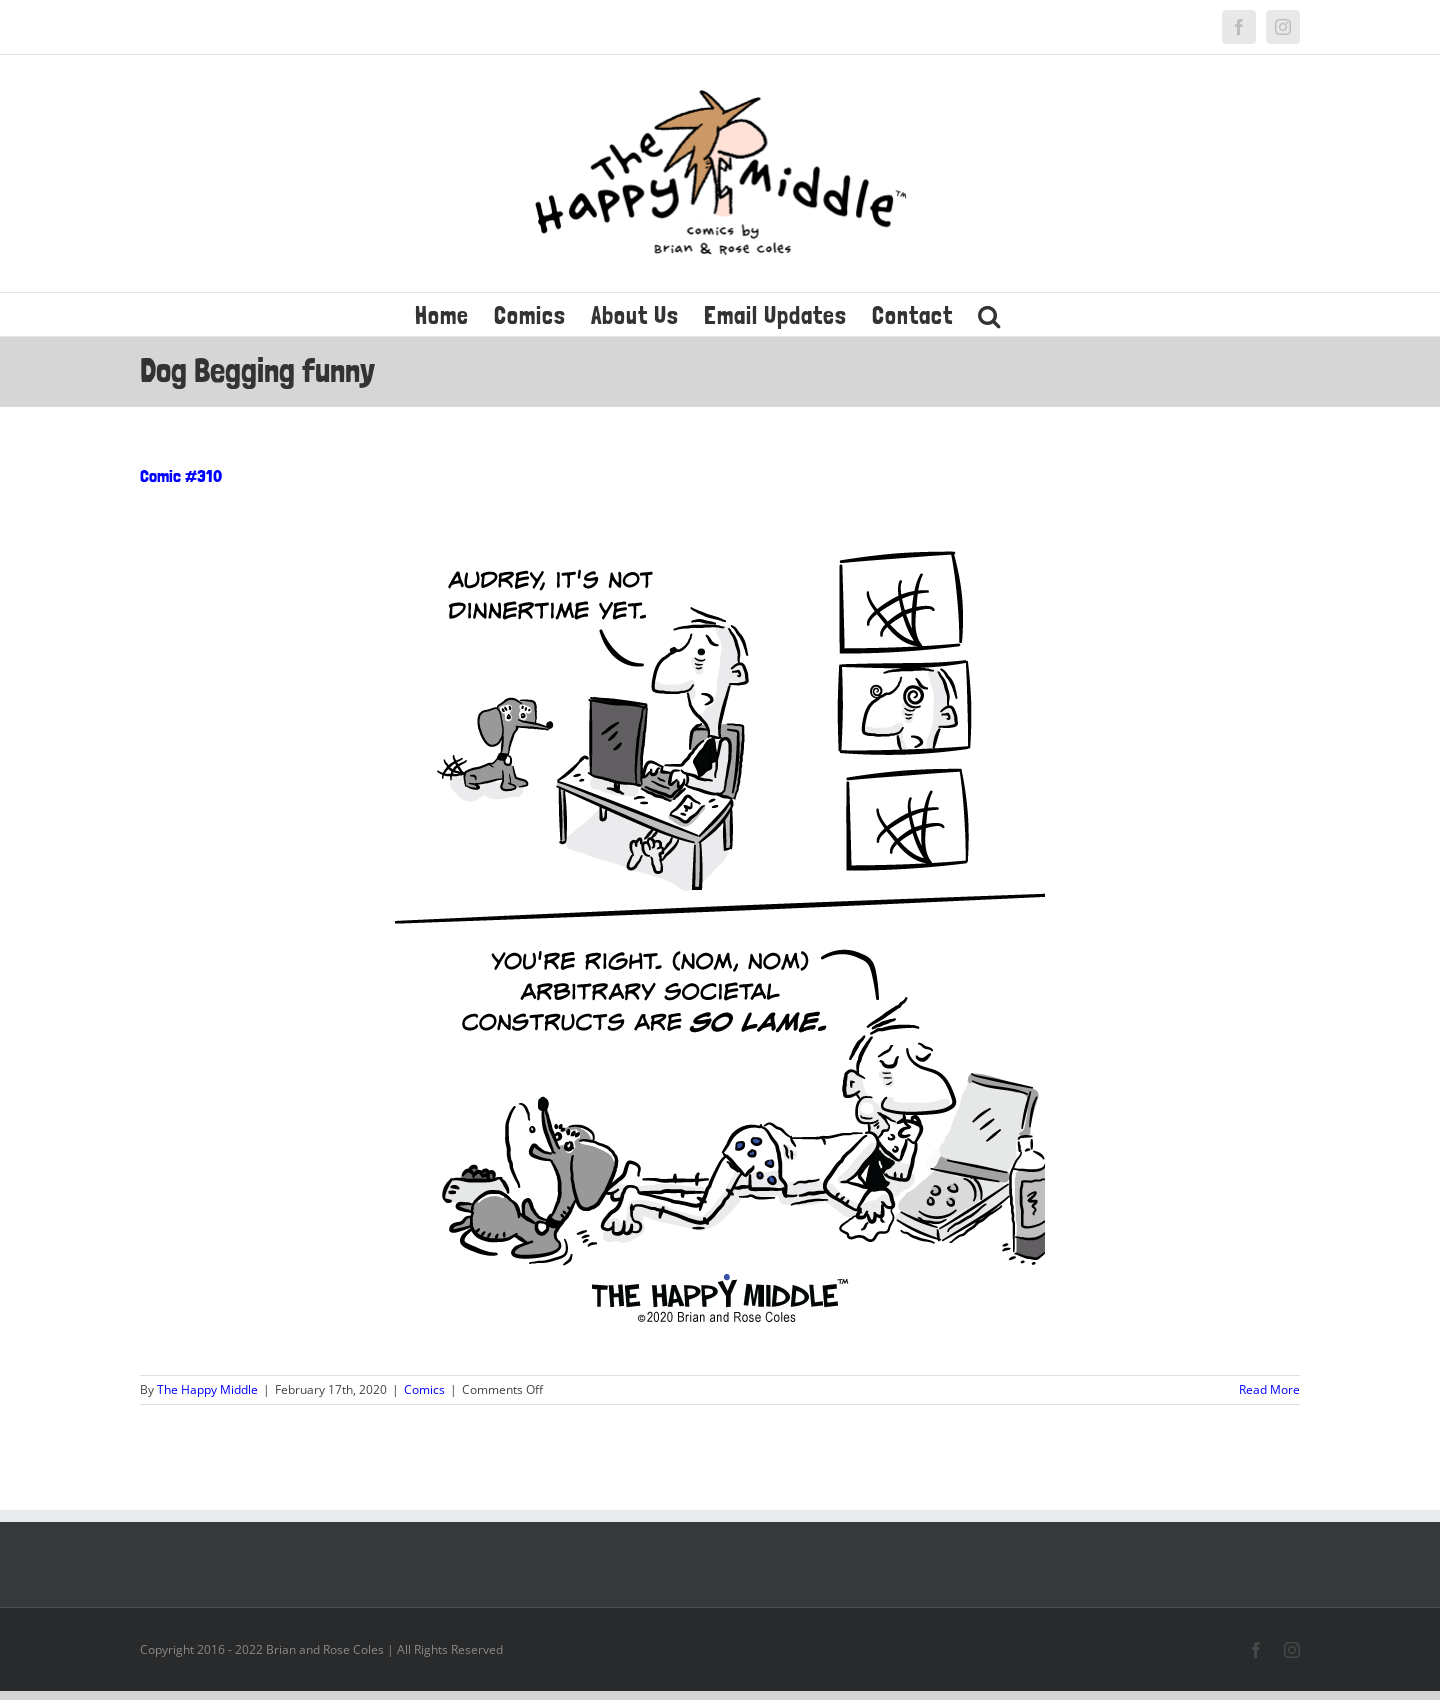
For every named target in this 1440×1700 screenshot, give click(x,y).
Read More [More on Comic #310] (1269, 1389)
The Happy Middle (207, 1389)
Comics (424, 1389)
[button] (989, 314)
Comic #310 (181, 475)
